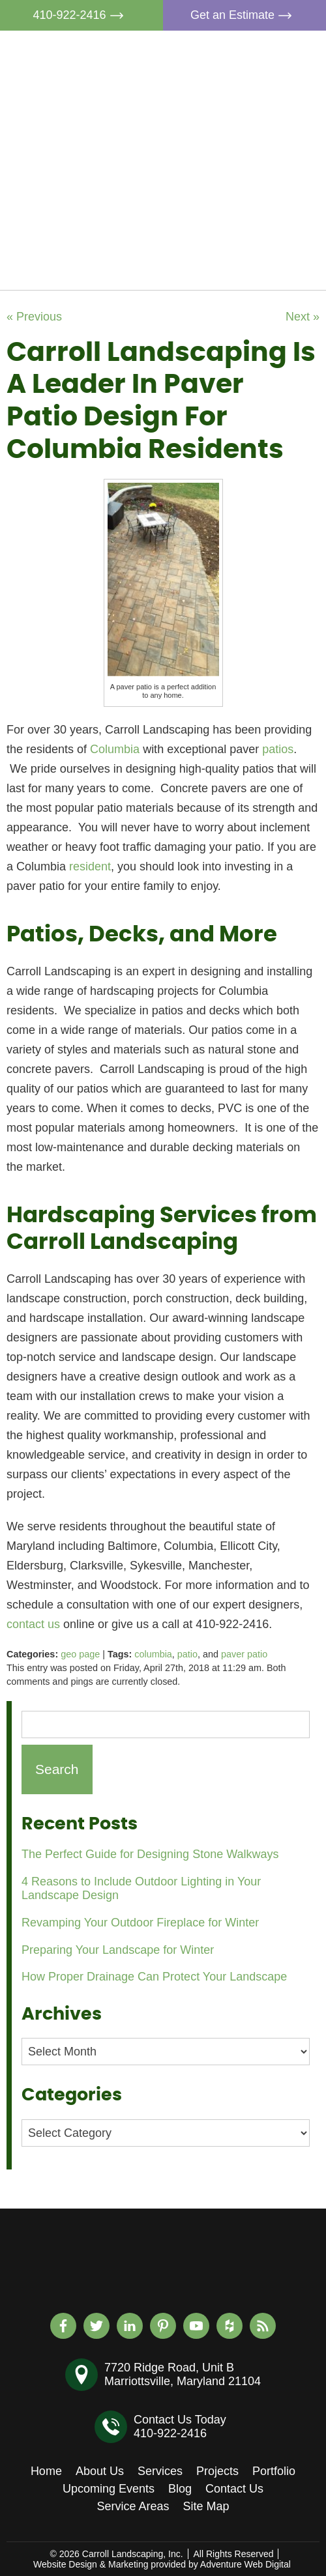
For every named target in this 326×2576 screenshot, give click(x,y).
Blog (223, 233)
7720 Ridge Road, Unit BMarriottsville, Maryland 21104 (182, 2374)
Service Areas (132, 2506)
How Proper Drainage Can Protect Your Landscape (154, 1976)
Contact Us (240, 263)
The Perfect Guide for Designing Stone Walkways (150, 1854)
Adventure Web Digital (245, 2564)
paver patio (244, 1654)
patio (187, 1654)
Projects (232, 143)
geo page (80, 1654)
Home (227, 54)
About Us (235, 84)
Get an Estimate (244, 15)
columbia (153, 1654)
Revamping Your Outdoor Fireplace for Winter (140, 1922)
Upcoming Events (257, 203)
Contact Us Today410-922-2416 (180, 2426)
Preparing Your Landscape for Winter (118, 1949)
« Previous (34, 316)
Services (233, 114)
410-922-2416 (81, 15)
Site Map (206, 2506)
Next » (302, 316)
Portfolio (232, 173)
